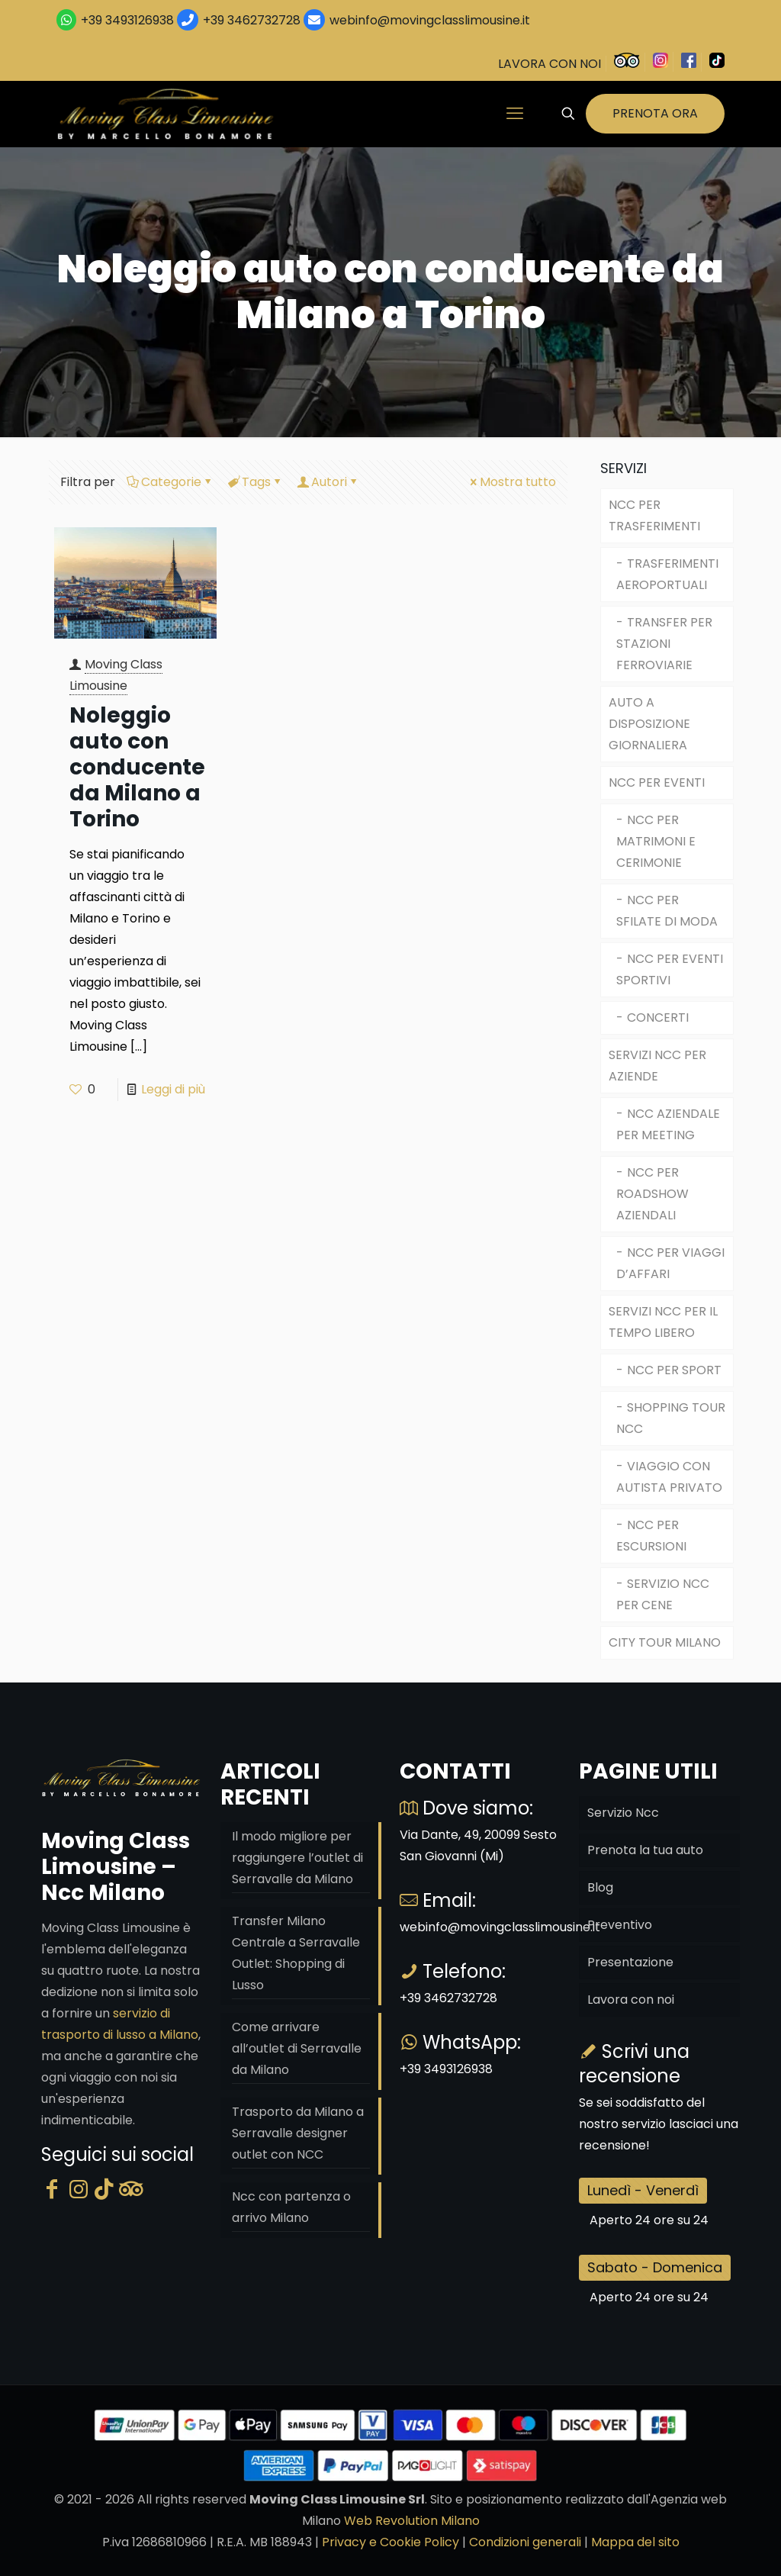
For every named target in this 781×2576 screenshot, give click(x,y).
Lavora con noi (630, 1999)
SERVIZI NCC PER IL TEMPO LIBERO (663, 1321)
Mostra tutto (512, 482)
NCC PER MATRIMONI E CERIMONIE (656, 841)
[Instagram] (78, 2189)
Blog (600, 1887)
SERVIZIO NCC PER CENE (662, 1594)
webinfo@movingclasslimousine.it (428, 20)
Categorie (170, 482)
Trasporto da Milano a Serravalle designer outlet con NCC (298, 2133)
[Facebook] (52, 2189)
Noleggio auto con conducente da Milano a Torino (137, 767)
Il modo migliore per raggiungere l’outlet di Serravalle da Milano (297, 1857)
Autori (328, 482)
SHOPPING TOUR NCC (670, 1418)
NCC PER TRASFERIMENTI (654, 515)
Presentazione (630, 1962)
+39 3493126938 (127, 20)
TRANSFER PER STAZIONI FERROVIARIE (664, 643)
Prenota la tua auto (645, 1850)
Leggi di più (173, 1089)
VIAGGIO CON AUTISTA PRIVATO (669, 1476)
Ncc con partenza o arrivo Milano (291, 2207)
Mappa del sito (635, 2542)
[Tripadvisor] (131, 2189)
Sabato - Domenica (654, 2267)
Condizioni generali (525, 2542)
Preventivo (619, 1925)
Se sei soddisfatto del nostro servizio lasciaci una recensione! (658, 2124)
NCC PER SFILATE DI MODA (667, 910)
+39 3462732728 (252, 20)
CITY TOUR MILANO (665, 1642)
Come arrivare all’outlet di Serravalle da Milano (297, 2048)
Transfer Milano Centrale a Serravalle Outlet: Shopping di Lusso (296, 1953)
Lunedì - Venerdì (643, 2190)
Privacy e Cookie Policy (390, 2542)
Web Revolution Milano (412, 2520)
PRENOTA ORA (655, 113)
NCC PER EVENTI (657, 782)
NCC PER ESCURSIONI (651, 1535)
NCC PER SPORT (674, 1370)
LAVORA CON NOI (549, 63)
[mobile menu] (515, 114)
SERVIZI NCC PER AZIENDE (657, 1065)
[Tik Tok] (104, 2189)
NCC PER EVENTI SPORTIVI (669, 969)
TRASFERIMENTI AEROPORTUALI (667, 574)
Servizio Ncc (623, 1812)
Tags (255, 482)
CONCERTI (658, 1017)
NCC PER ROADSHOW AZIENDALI (652, 1194)
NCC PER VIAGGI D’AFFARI (670, 1263)
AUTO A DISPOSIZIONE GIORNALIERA (649, 724)
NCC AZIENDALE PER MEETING (668, 1124)
